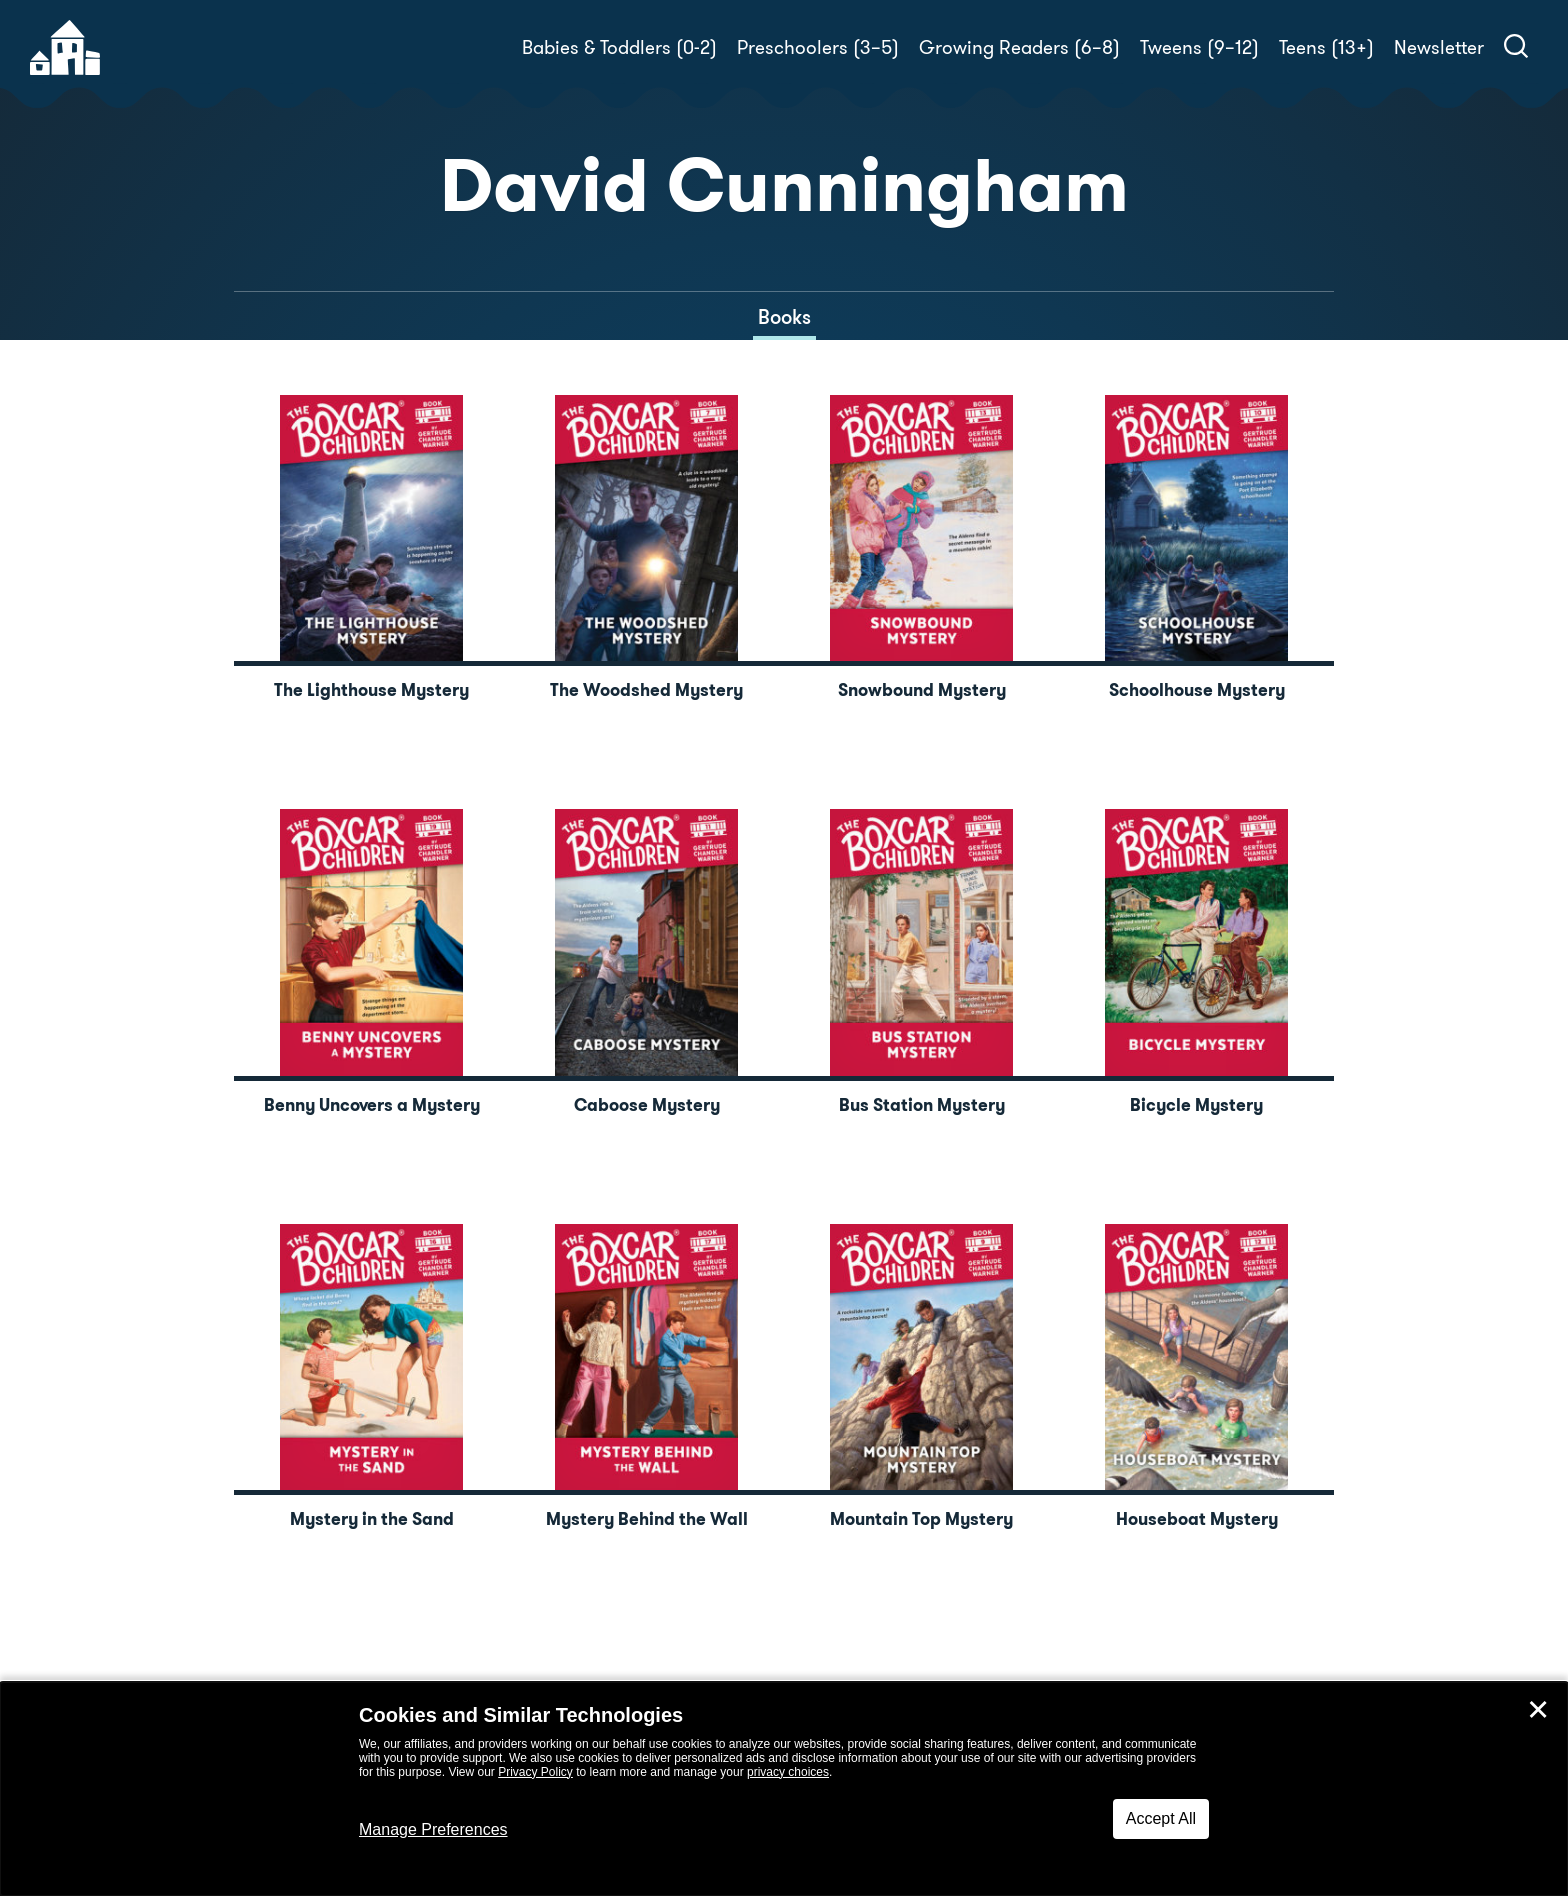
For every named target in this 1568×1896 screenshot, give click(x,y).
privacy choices (788, 1772)
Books (784, 317)
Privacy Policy (535, 1772)
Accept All (1161, 1818)
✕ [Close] (1538, 1710)
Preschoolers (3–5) (818, 47)
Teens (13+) (1326, 47)
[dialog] (784, 1789)
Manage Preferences (433, 1829)
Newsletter (1439, 47)
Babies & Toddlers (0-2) (619, 47)
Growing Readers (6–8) (1019, 47)
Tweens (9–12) (1199, 47)
